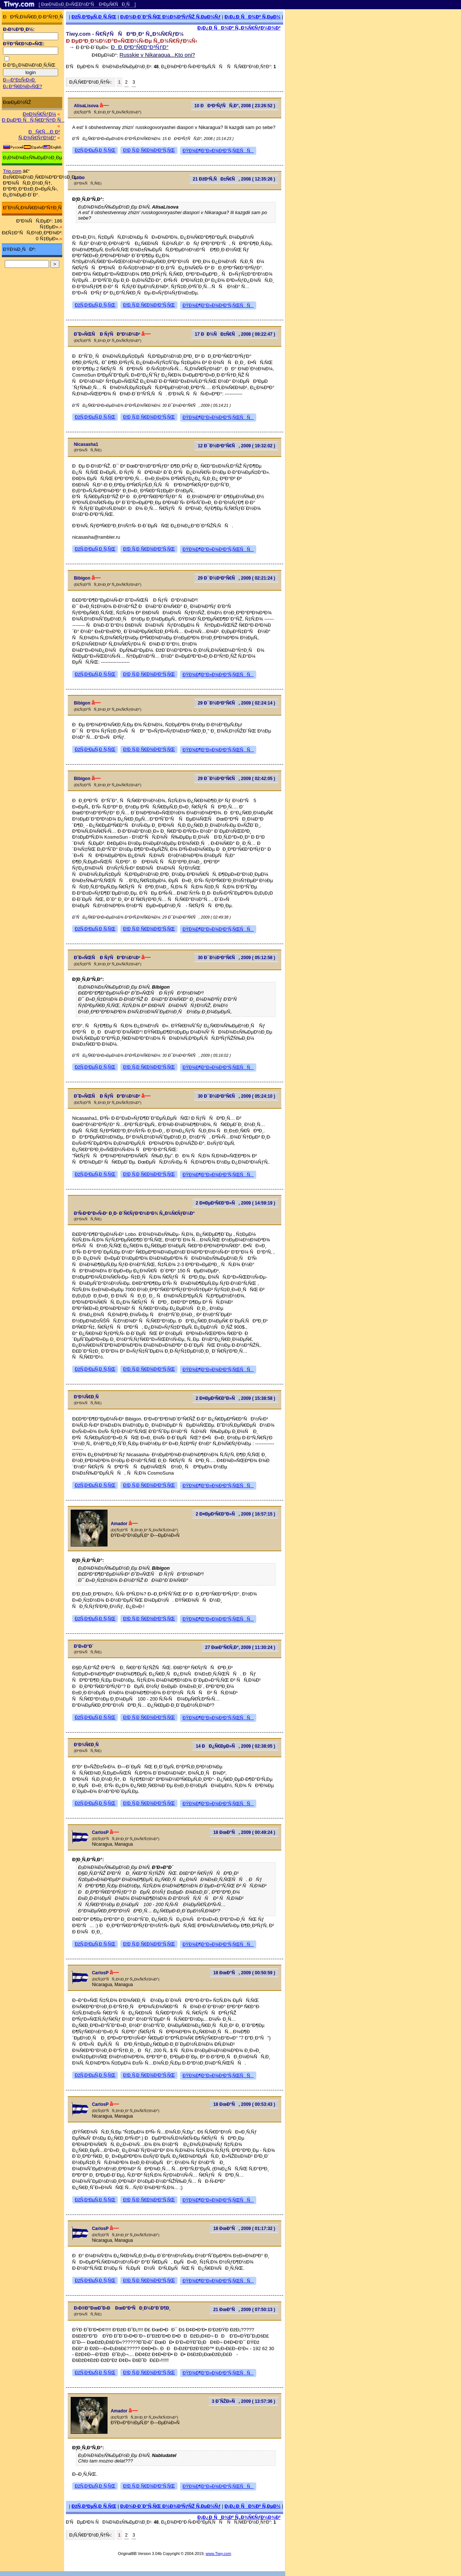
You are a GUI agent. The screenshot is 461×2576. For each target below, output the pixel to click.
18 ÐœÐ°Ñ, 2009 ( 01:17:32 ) (244, 2228)
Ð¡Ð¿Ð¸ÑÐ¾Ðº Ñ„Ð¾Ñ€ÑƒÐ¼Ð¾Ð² (239, 28)
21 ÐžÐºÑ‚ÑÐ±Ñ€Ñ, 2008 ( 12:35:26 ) (234, 179)
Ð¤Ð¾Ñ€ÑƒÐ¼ (39, 114)
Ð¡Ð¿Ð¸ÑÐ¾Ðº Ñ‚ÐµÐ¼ (253, 17)
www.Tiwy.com (218, 2553)
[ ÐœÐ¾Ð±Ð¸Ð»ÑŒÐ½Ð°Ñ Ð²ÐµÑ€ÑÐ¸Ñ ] (87, 4)
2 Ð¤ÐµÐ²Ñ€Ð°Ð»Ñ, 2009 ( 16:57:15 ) (235, 1514)
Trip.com (12, 171)
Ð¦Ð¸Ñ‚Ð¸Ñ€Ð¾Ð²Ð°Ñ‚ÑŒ (149, 150)
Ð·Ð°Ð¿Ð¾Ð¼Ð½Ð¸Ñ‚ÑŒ (29, 65)
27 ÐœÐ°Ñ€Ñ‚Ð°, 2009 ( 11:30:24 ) (240, 1647)
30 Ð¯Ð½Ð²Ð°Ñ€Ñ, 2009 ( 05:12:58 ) (236, 957)
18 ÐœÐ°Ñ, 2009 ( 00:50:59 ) (244, 1972)
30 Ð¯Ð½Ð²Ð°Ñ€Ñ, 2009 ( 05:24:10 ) (236, 1096)
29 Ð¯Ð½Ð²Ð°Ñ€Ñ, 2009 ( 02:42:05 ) (236, 778)
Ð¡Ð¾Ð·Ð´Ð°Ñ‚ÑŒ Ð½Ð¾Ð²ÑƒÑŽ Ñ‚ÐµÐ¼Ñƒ (170, 17)
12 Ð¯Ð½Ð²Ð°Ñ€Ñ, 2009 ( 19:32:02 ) (236, 445)
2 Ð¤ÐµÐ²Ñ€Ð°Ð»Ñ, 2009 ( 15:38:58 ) (235, 1398)
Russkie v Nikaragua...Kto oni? (157, 55)
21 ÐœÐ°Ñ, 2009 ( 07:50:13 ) (244, 2309)
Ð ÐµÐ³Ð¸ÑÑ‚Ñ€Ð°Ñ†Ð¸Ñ (33, 120)
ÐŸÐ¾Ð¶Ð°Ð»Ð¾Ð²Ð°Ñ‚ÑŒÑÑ (218, 150)
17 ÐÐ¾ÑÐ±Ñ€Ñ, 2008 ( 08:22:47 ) (235, 334)
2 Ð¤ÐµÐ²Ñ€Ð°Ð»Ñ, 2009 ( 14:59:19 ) (235, 1203)
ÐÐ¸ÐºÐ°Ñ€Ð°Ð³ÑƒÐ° (140, 47)
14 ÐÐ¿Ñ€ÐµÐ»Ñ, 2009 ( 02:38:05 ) (235, 1746)
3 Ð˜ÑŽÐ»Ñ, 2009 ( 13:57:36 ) (243, 2401)
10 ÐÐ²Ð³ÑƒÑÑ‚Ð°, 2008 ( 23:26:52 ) (234, 105)
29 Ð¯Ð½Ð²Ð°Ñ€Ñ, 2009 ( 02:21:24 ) (236, 578)
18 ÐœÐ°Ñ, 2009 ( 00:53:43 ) (244, 2104)
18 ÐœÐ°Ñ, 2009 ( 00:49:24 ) (244, 1832)
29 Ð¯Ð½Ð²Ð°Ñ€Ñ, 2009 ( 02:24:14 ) (236, 703)
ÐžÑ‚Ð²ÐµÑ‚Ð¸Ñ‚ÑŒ (93, 17)
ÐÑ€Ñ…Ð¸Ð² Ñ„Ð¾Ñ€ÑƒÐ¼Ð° (39, 134)
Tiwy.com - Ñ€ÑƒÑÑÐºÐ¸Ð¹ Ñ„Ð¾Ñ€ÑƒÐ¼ (125, 34)
